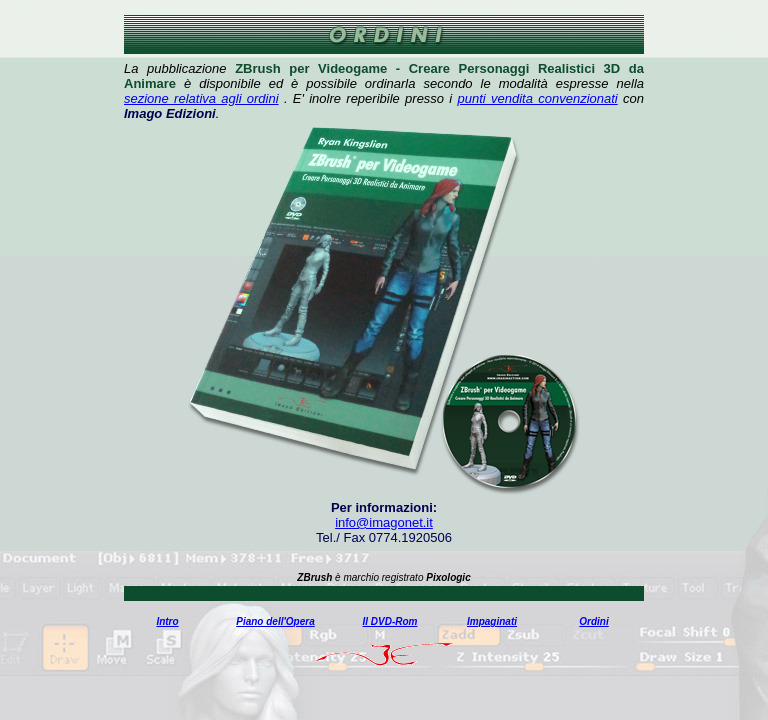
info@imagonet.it (384, 522)
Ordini (593, 621)
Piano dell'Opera (275, 621)
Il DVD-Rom (390, 621)
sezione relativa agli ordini (201, 98)
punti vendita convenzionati (538, 98)
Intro (167, 621)
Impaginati (492, 621)
